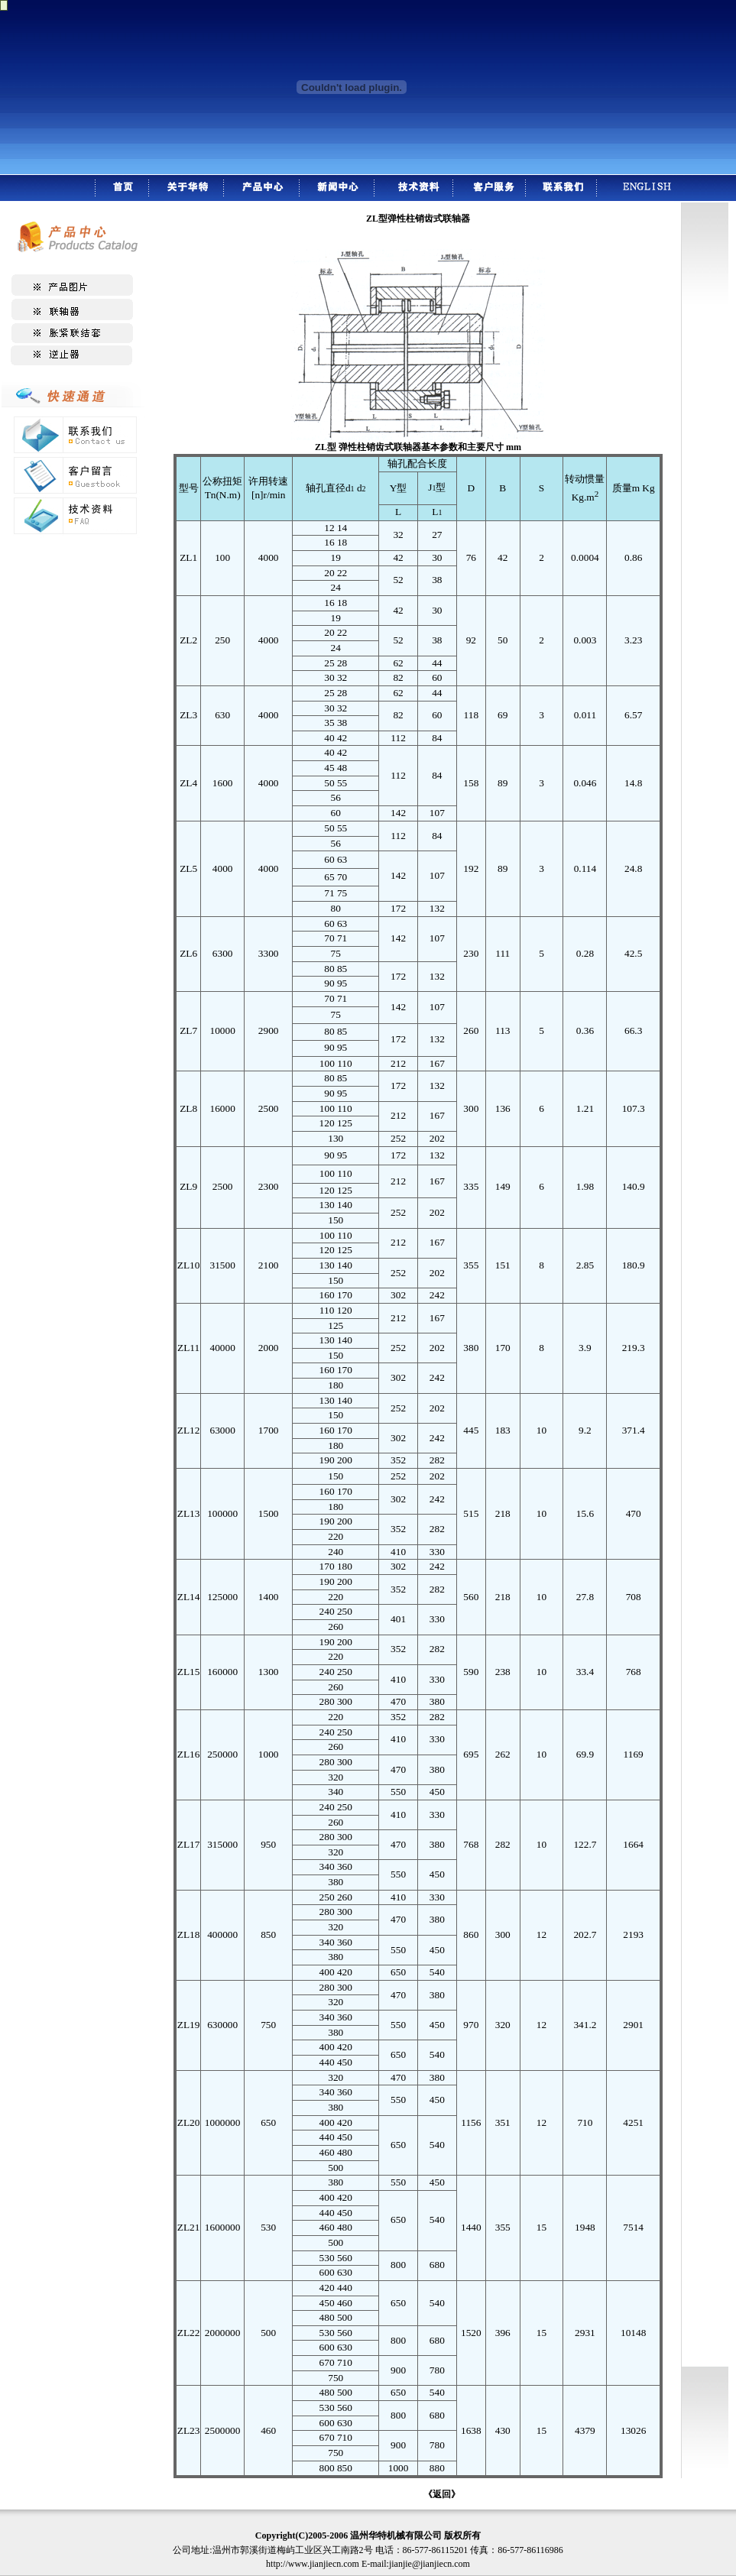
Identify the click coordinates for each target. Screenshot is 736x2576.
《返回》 (441, 2494)
